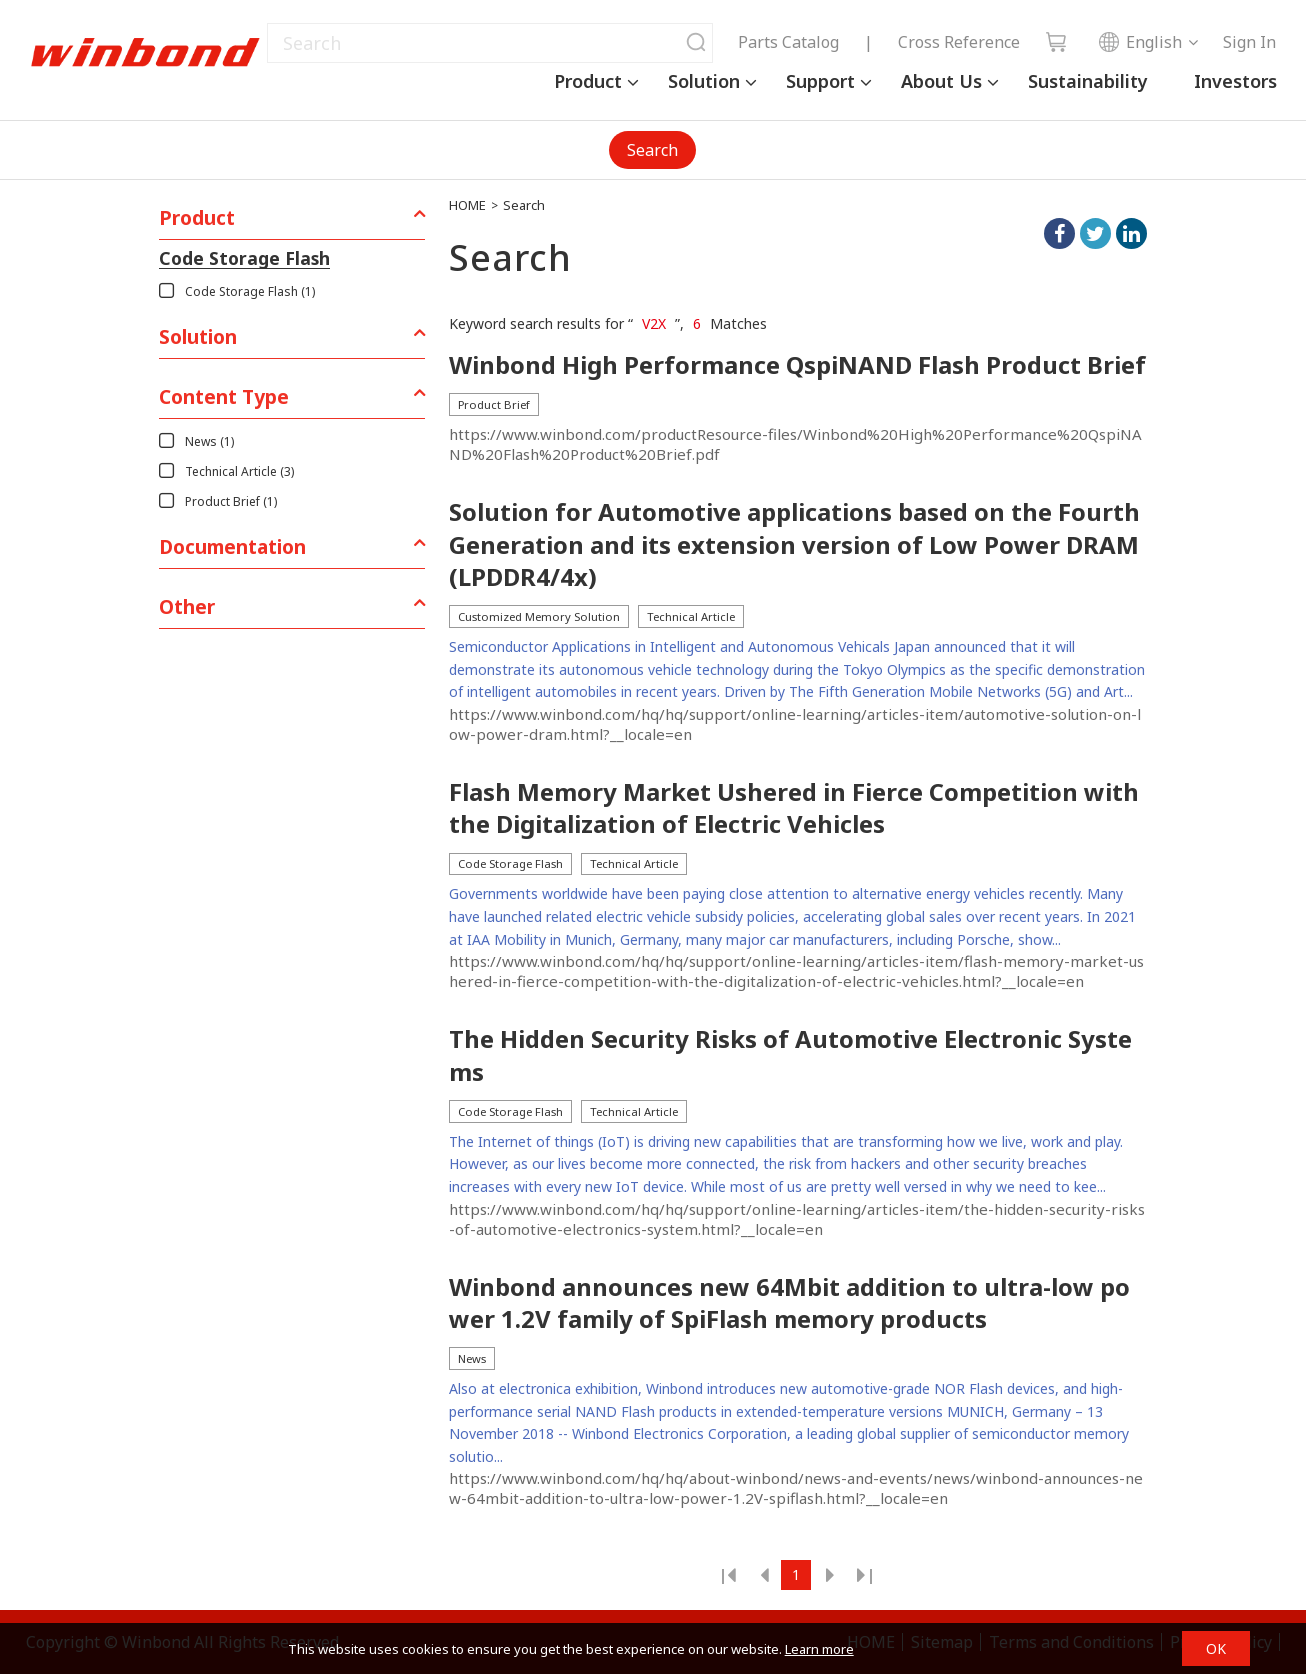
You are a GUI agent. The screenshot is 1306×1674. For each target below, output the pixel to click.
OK (1216, 1648)
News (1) (209, 441)
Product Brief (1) (231, 501)
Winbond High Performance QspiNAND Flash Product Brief (797, 365)
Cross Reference (959, 42)
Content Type (224, 396)
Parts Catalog (788, 42)
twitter (1095, 233)
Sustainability (1088, 81)
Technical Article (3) (239, 471)
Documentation (232, 546)
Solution (704, 81)
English (1140, 42)
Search (652, 150)
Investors (1235, 81)
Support (820, 81)
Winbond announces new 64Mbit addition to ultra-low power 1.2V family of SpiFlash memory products (789, 1303)
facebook (1059, 233)
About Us (941, 81)
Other (187, 606)
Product (588, 81)
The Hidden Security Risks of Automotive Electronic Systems (790, 1055)
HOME (467, 205)
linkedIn (1131, 233)
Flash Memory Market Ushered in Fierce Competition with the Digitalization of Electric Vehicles (794, 808)
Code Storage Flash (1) (250, 291)
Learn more (819, 1649)
